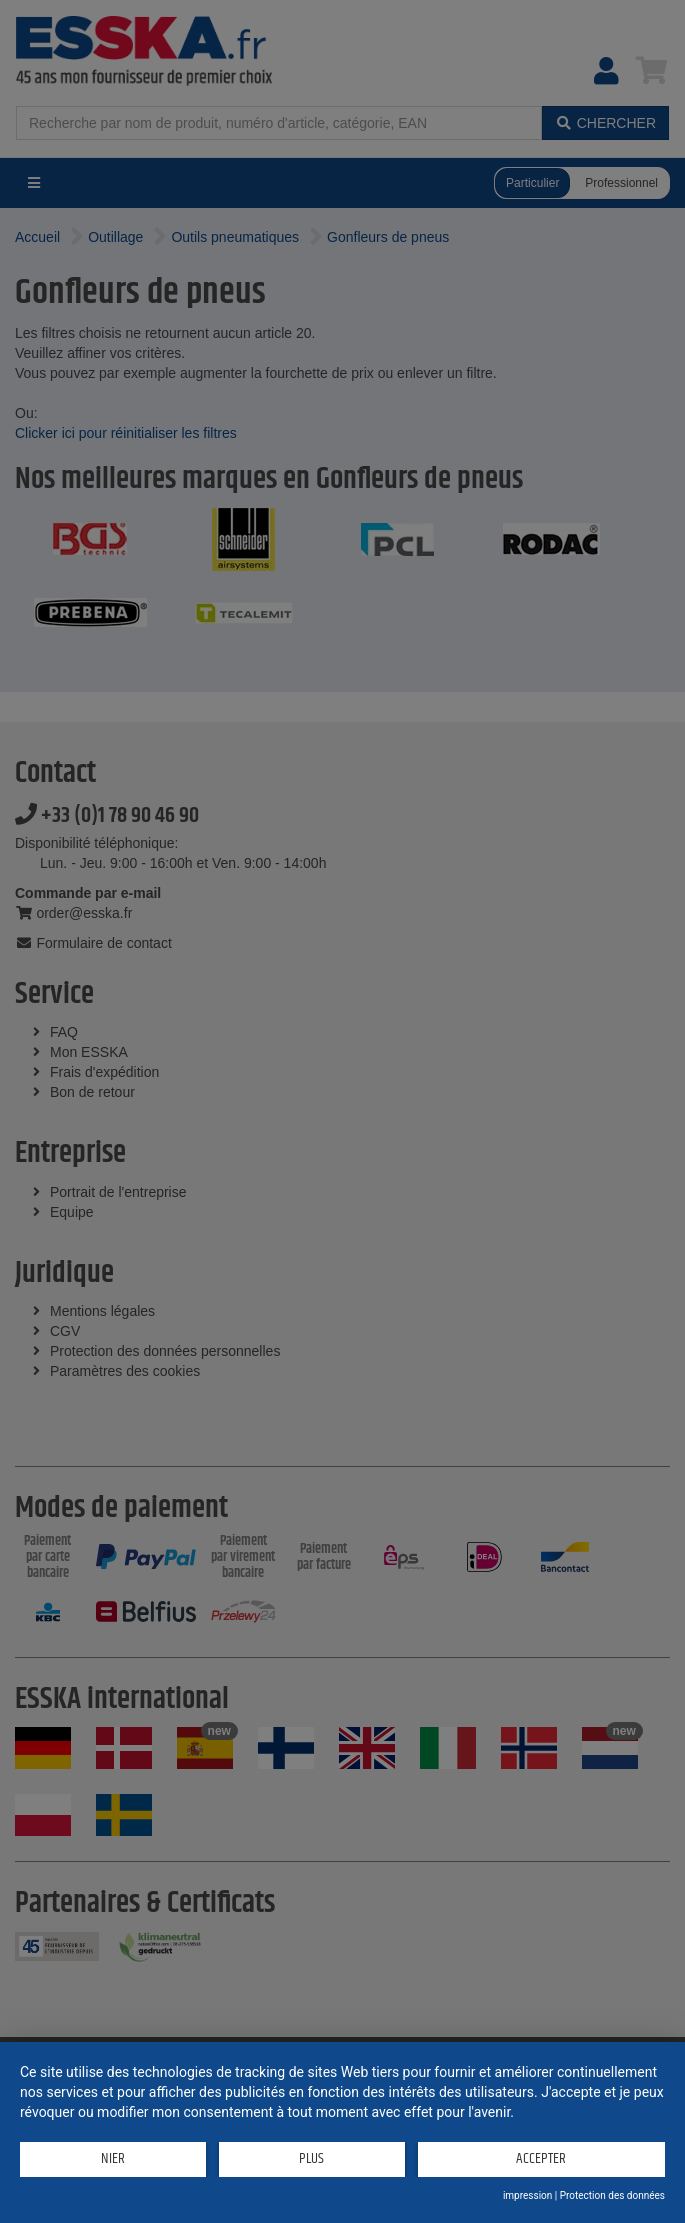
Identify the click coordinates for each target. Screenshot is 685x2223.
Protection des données (612, 2195)
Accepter (541, 2158)
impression (527, 2195)
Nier (113, 2158)
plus (311, 2158)
